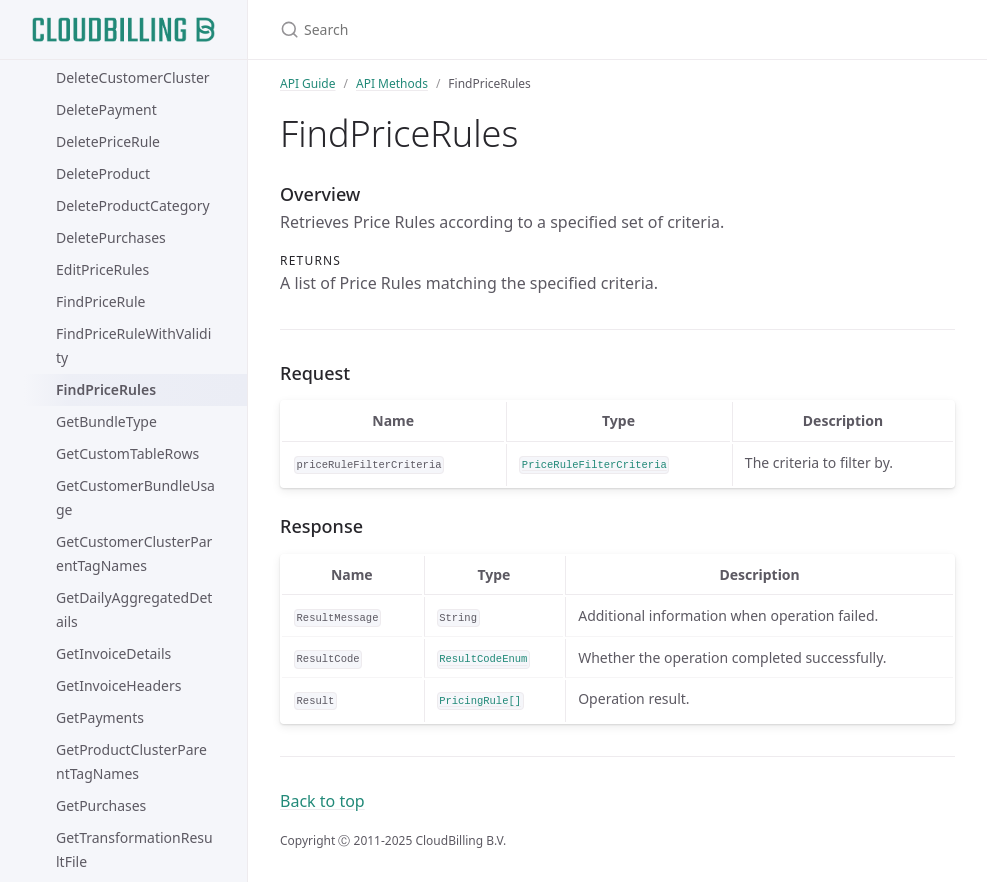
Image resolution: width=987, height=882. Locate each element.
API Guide (308, 83)
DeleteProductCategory (133, 205)
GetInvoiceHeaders (118, 685)
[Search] (516, 29)
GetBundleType (106, 421)
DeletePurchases (111, 237)
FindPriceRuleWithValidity (133, 345)
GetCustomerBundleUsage (135, 497)
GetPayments (100, 717)
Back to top (322, 801)
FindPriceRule (101, 301)
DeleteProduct (103, 173)
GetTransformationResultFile (134, 849)
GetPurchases (101, 805)
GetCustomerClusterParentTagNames (134, 553)
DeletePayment (106, 109)
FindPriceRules (106, 389)
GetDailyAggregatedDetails (134, 609)
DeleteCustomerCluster (133, 77)
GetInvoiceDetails (113, 653)
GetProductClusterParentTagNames (131, 761)
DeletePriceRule (108, 141)
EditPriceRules (102, 269)
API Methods (392, 83)
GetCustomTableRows (127, 453)
